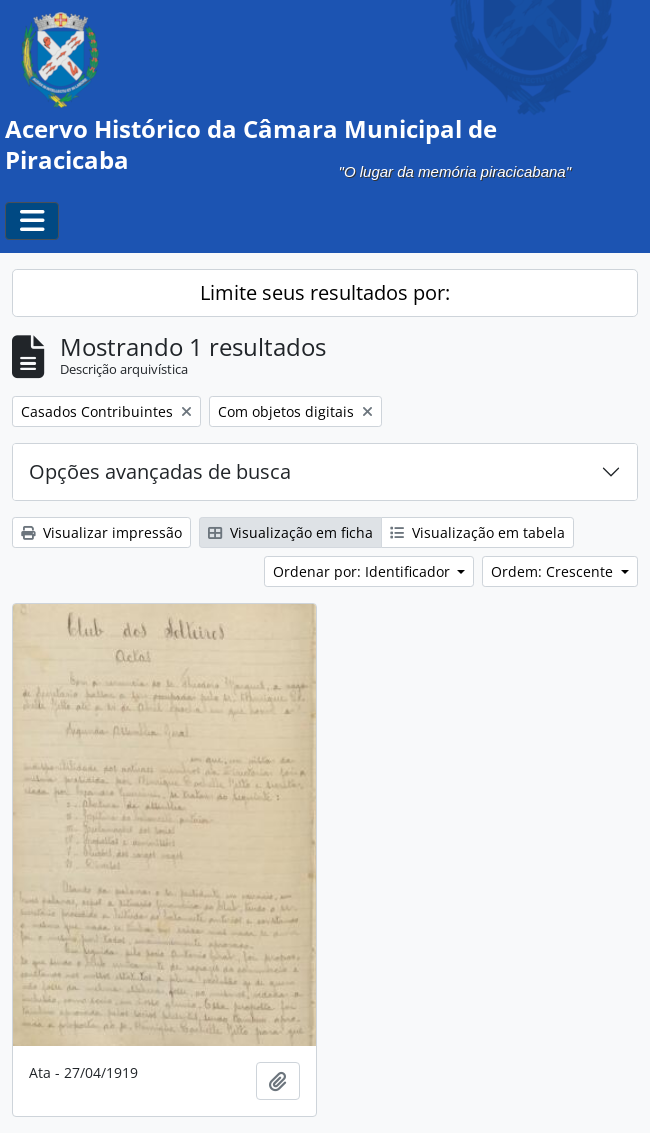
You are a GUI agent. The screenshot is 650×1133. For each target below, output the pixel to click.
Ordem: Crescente (554, 571)
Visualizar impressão (101, 532)
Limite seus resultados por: (325, 292)
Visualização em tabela (477, 532)
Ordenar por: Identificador (363, 571)
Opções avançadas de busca (160, 471)
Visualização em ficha (290, 532)
